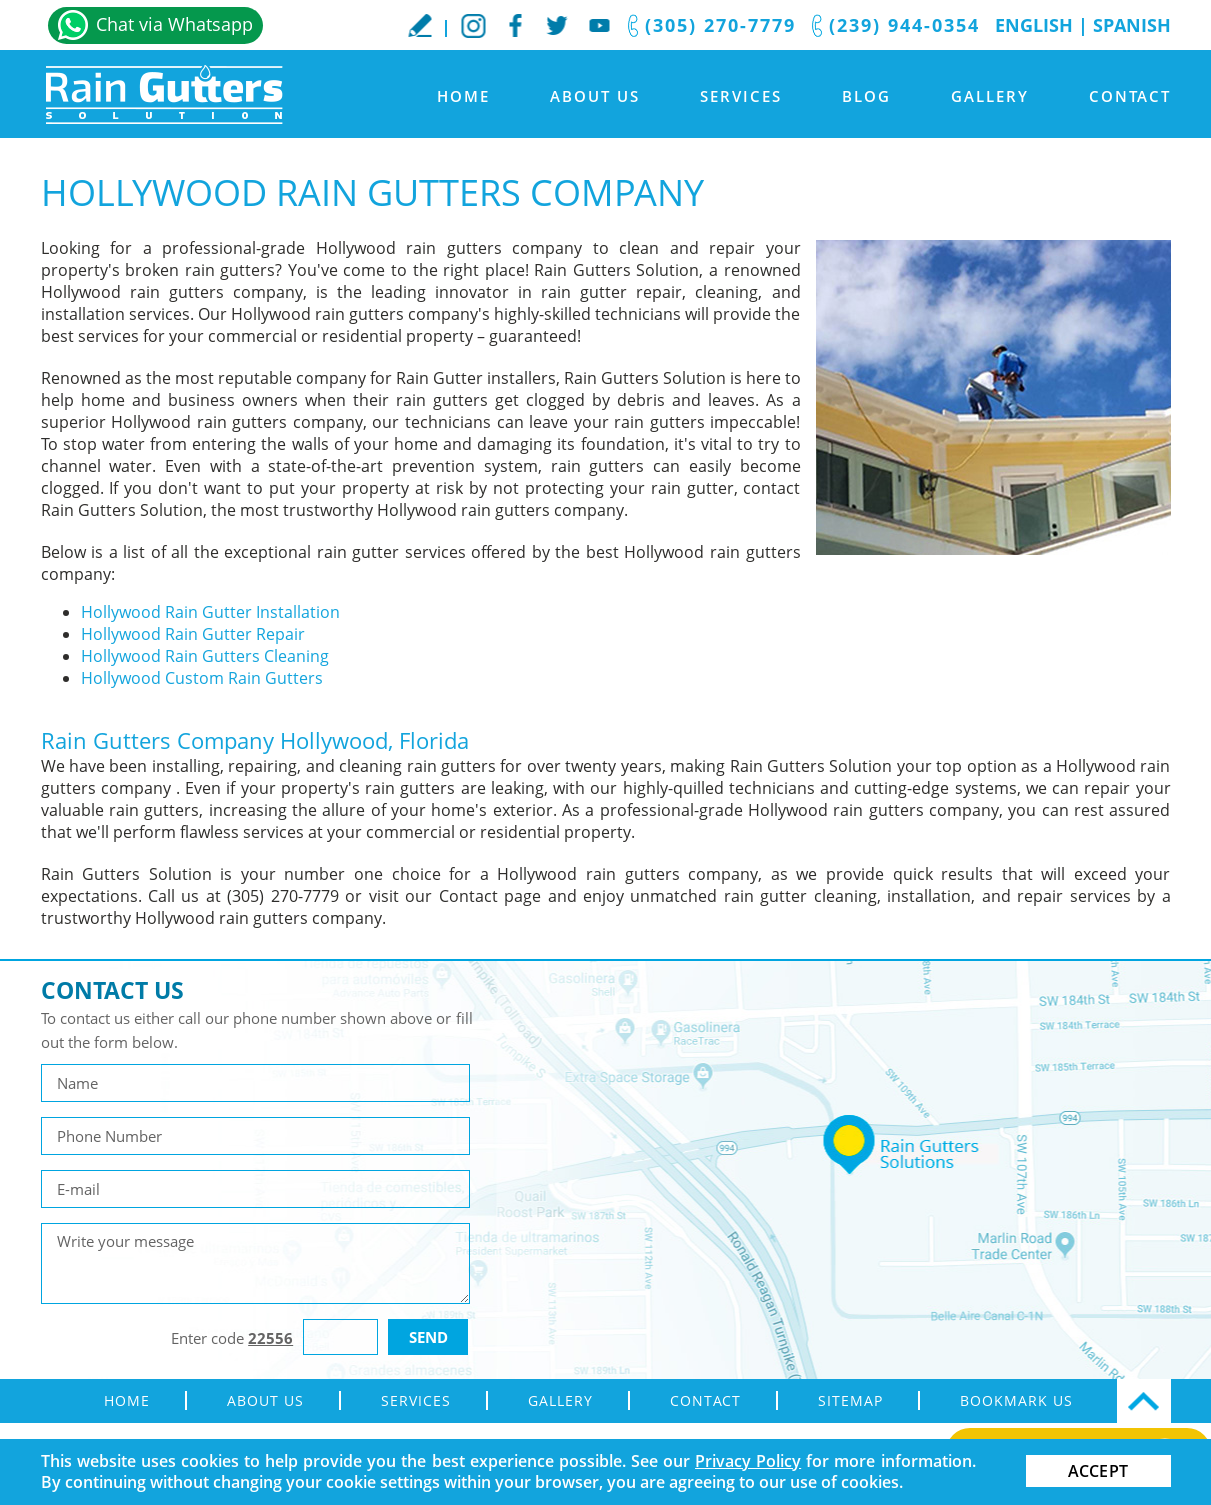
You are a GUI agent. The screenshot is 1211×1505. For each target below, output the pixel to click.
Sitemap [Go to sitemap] (850, 1400)
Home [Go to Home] (463, 96)
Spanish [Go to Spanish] (1132, 25)
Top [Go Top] (1144, 1401)
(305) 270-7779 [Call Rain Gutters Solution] (720, 25)
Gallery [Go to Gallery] (990, 96)
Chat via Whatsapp (174, 24)
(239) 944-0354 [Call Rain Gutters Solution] (904, 25)
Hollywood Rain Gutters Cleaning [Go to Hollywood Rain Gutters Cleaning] (205, 656)
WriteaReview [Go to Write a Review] (420, 25)
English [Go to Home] (1034, 25)
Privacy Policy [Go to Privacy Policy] (748, 1461)
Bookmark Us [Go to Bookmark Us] (1016, 1400)
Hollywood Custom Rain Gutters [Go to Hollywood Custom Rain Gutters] (202, 678)
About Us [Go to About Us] (595, 96)
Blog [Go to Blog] (866, 96)
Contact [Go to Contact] (1130, 96)
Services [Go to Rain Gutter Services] (741, 96)
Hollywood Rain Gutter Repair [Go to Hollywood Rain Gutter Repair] (193, 634)
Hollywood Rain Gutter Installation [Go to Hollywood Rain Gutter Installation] (210, 612)
